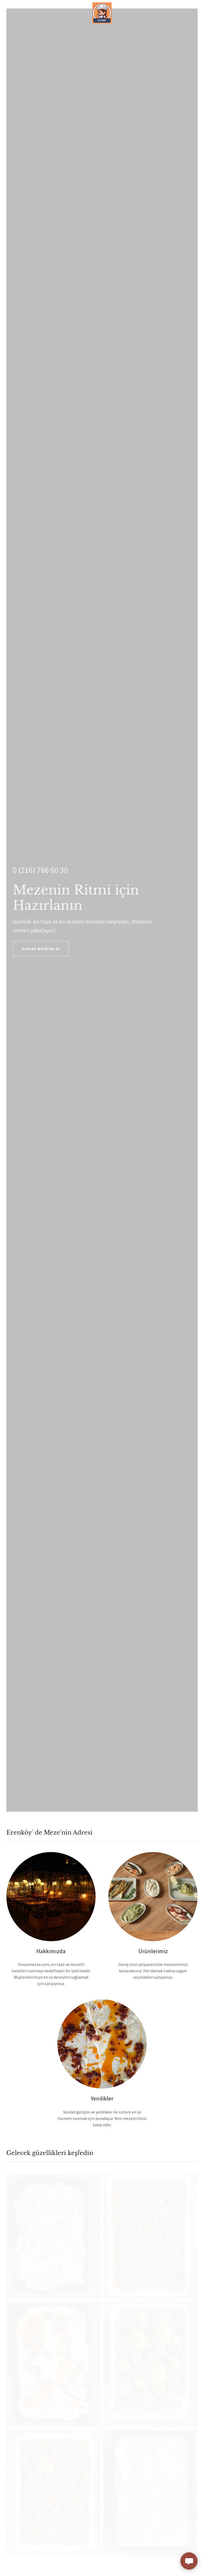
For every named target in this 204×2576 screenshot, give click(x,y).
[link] (102, 4)
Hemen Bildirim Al (41, 948)
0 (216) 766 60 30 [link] (40, 870)
